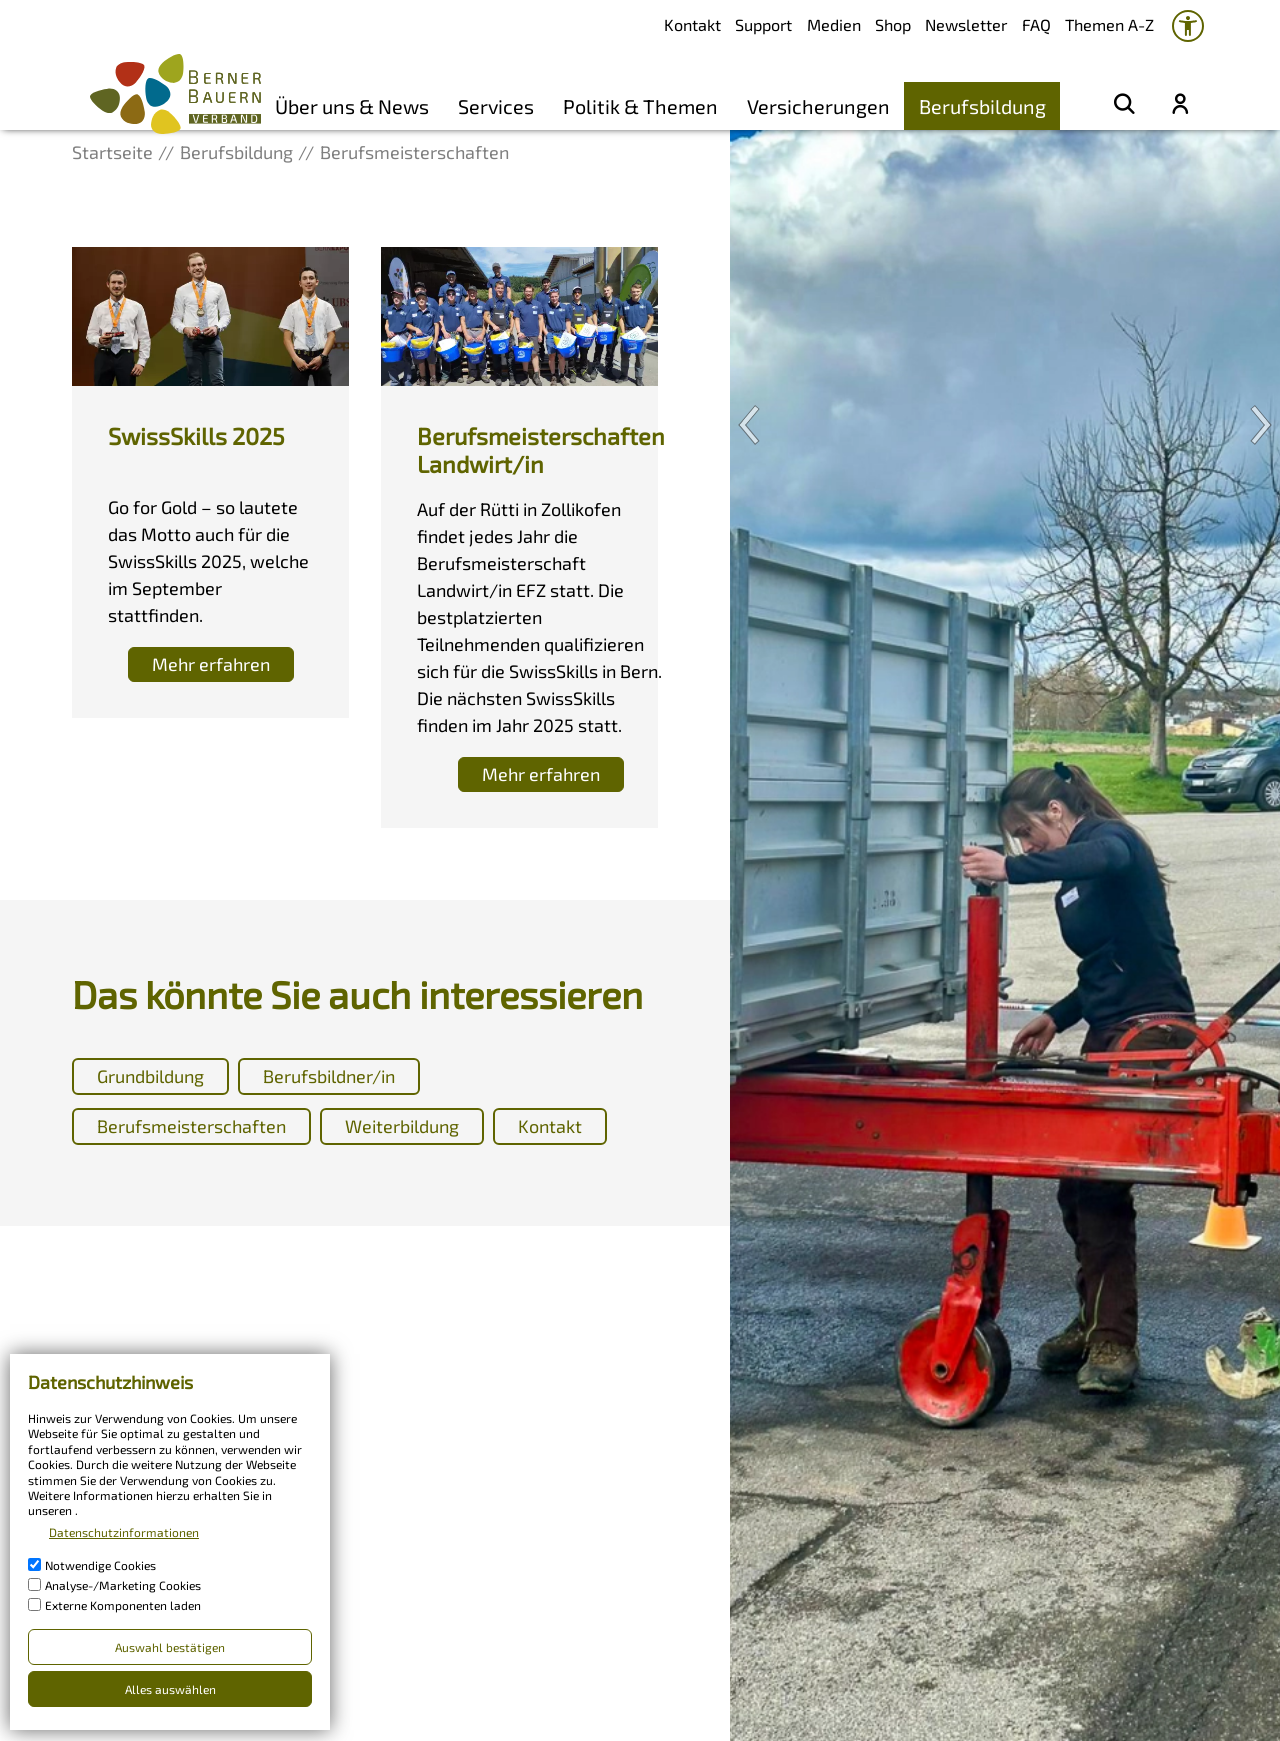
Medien (834, 24)
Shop (893, 24)
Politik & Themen (640, 106)
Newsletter (966, 24)
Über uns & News (352, 106)
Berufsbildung (982, 106)
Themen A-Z (1109, 24)
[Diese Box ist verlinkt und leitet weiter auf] (210, 482)
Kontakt (692, 24)
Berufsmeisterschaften (191, 1126)
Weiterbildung (402, 1126)
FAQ (1036, 24)
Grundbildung (150, 1076)
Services (496, 106)
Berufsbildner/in (329, 1076)
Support (763, 24)
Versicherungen (818, 106)
